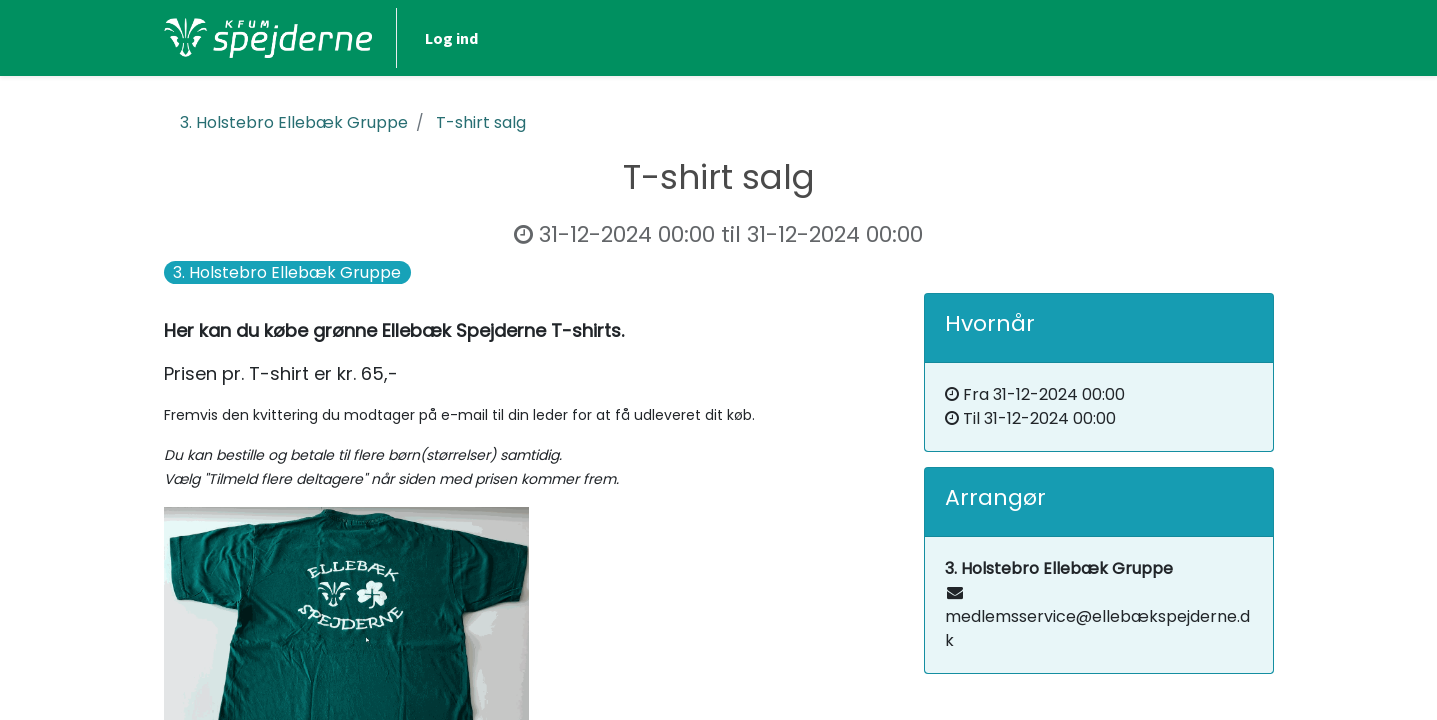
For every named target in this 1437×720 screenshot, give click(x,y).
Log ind (451, 38)
